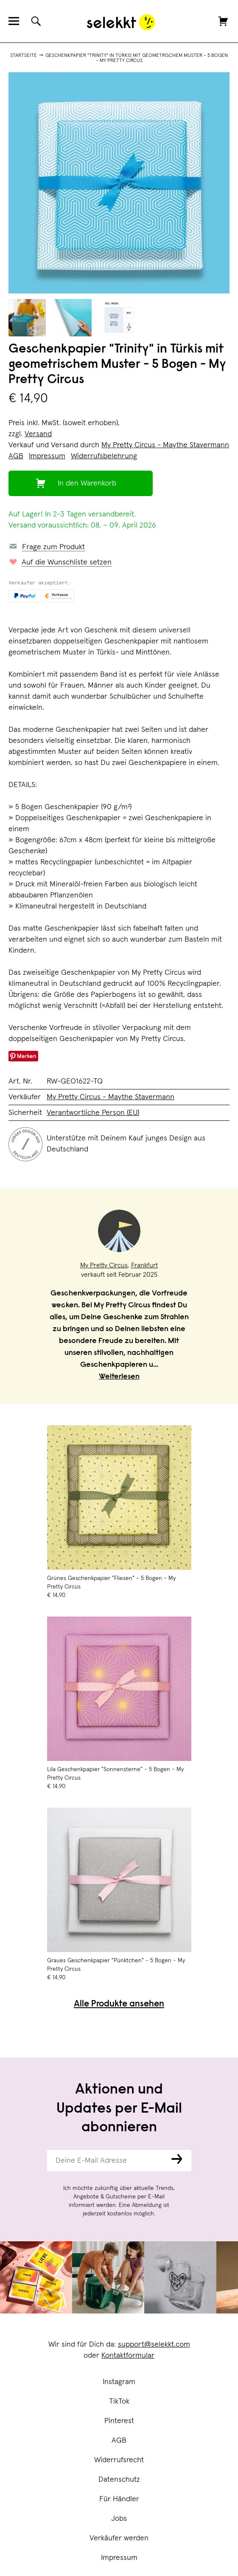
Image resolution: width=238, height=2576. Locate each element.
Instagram (119, 2382)
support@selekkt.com (154, 2344)
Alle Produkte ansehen (119, 2004)
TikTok (119, 2401)
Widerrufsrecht (119, 2460)
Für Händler (119, 2499)
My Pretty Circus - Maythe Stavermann (165, 445)
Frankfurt (144, 1265)
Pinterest (119, 2421)
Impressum (119, 2558)
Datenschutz (119, 2479)
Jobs (119, 2518)
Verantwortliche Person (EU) (93, 1113)
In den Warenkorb (87, 483)
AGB (119, 2440)
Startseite (23, 55)
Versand (38, 434)
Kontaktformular (127, 2355)
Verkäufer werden (119, 2538)
